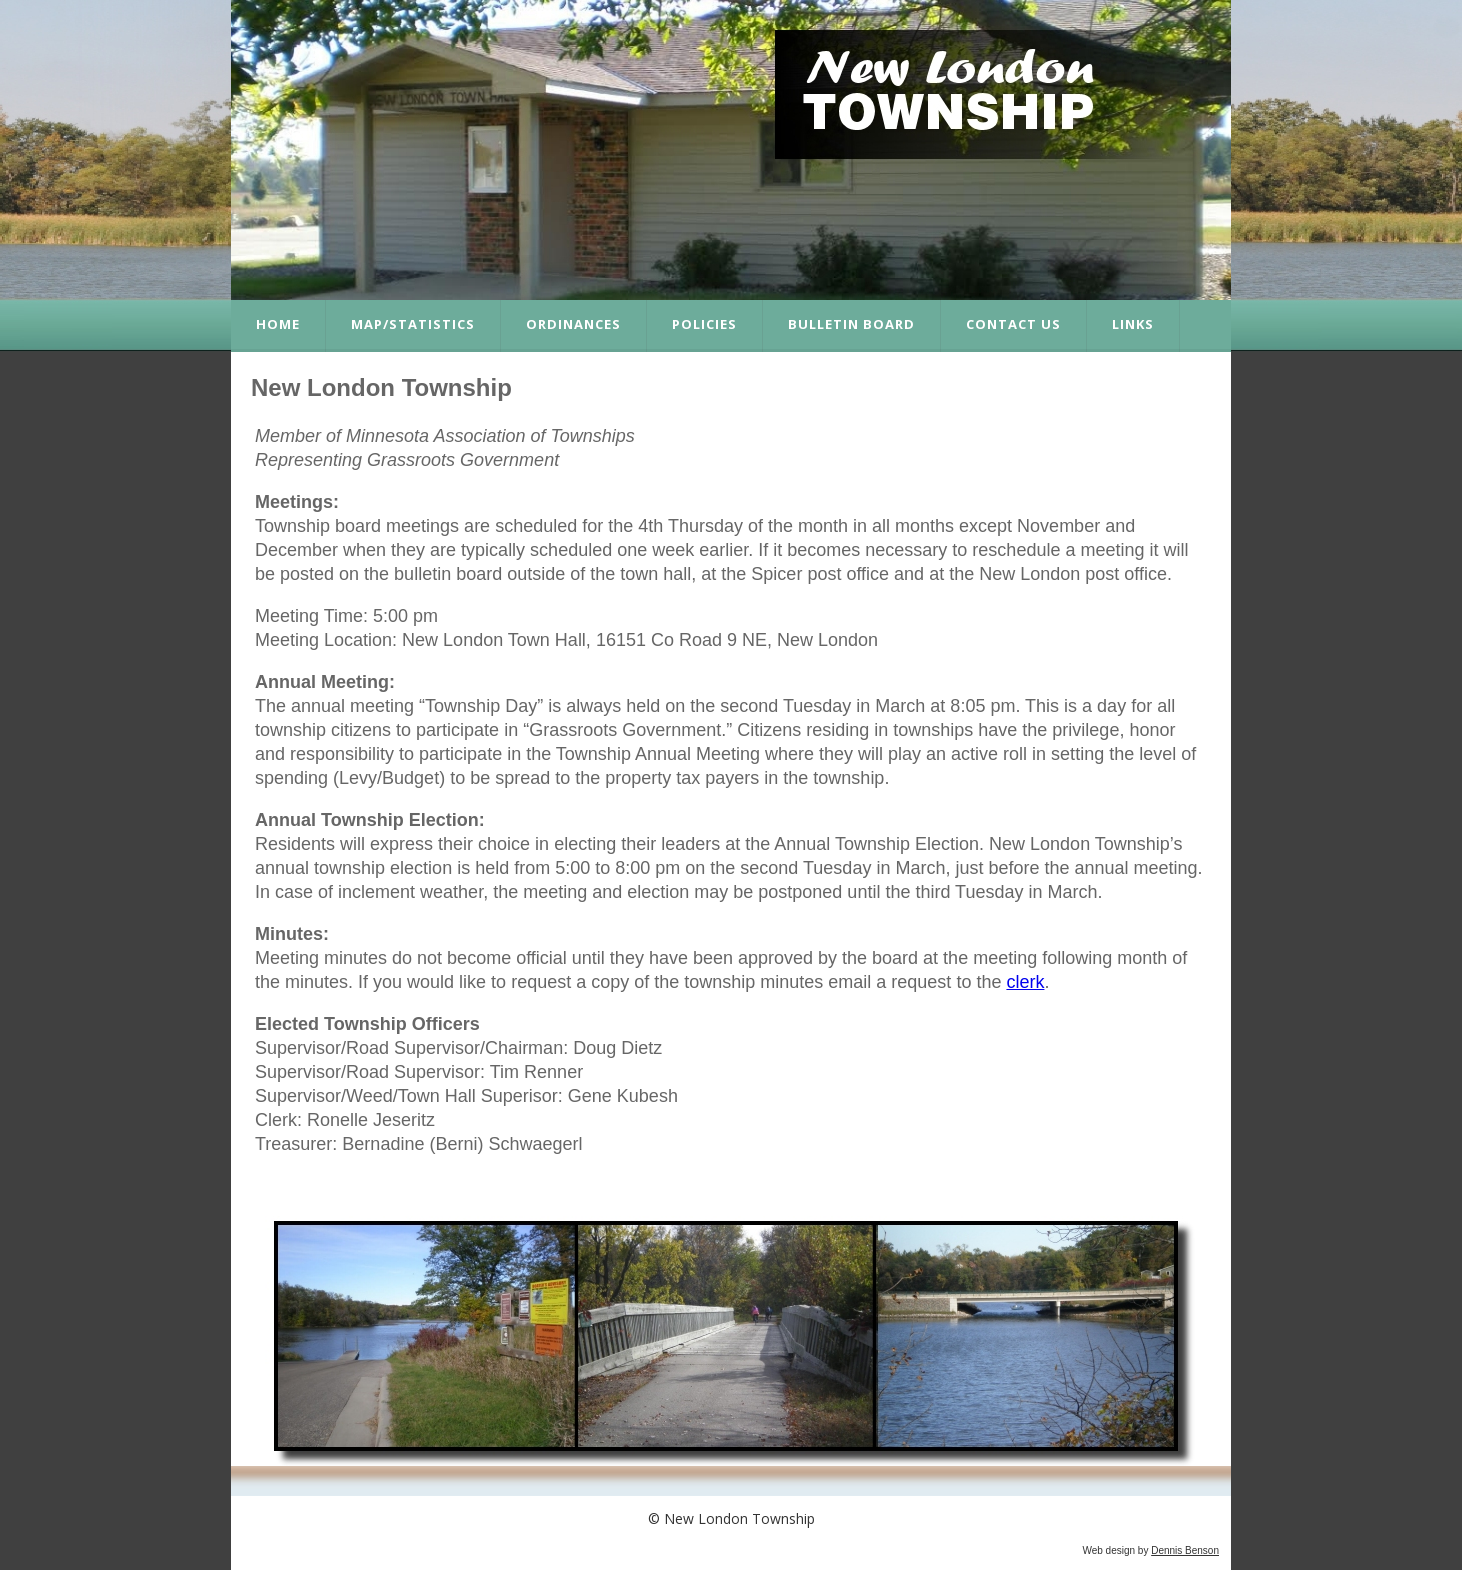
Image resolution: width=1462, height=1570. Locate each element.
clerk (1025, 982)
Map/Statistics (413, 324)
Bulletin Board (851, 324)
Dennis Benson (1185, 1550)
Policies (704, 324)
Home (278, 324)
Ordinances (573, 324)
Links (1133, 324)
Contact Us (1013, 324)
